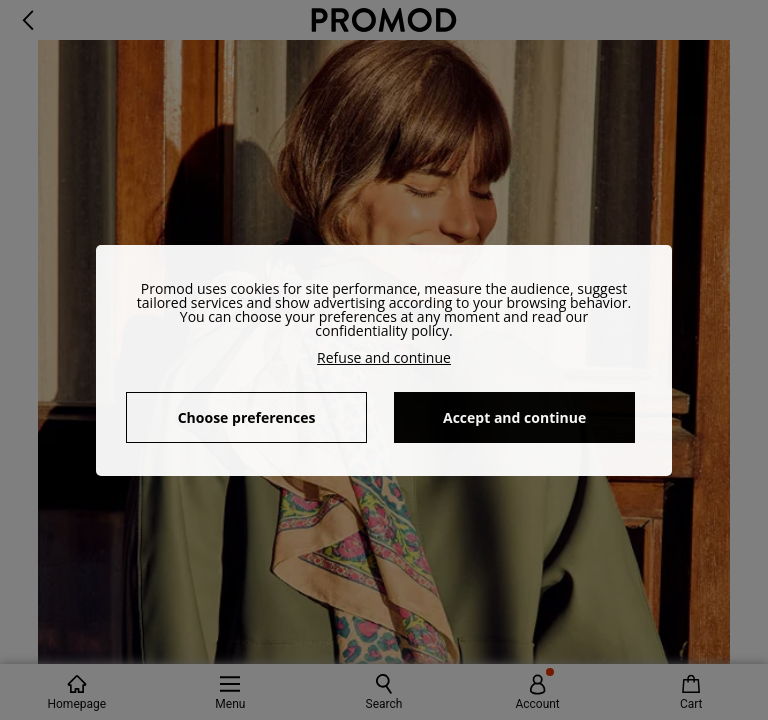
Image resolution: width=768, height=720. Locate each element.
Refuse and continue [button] (384, 357)
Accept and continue (514, 417)
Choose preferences (247, 417)
